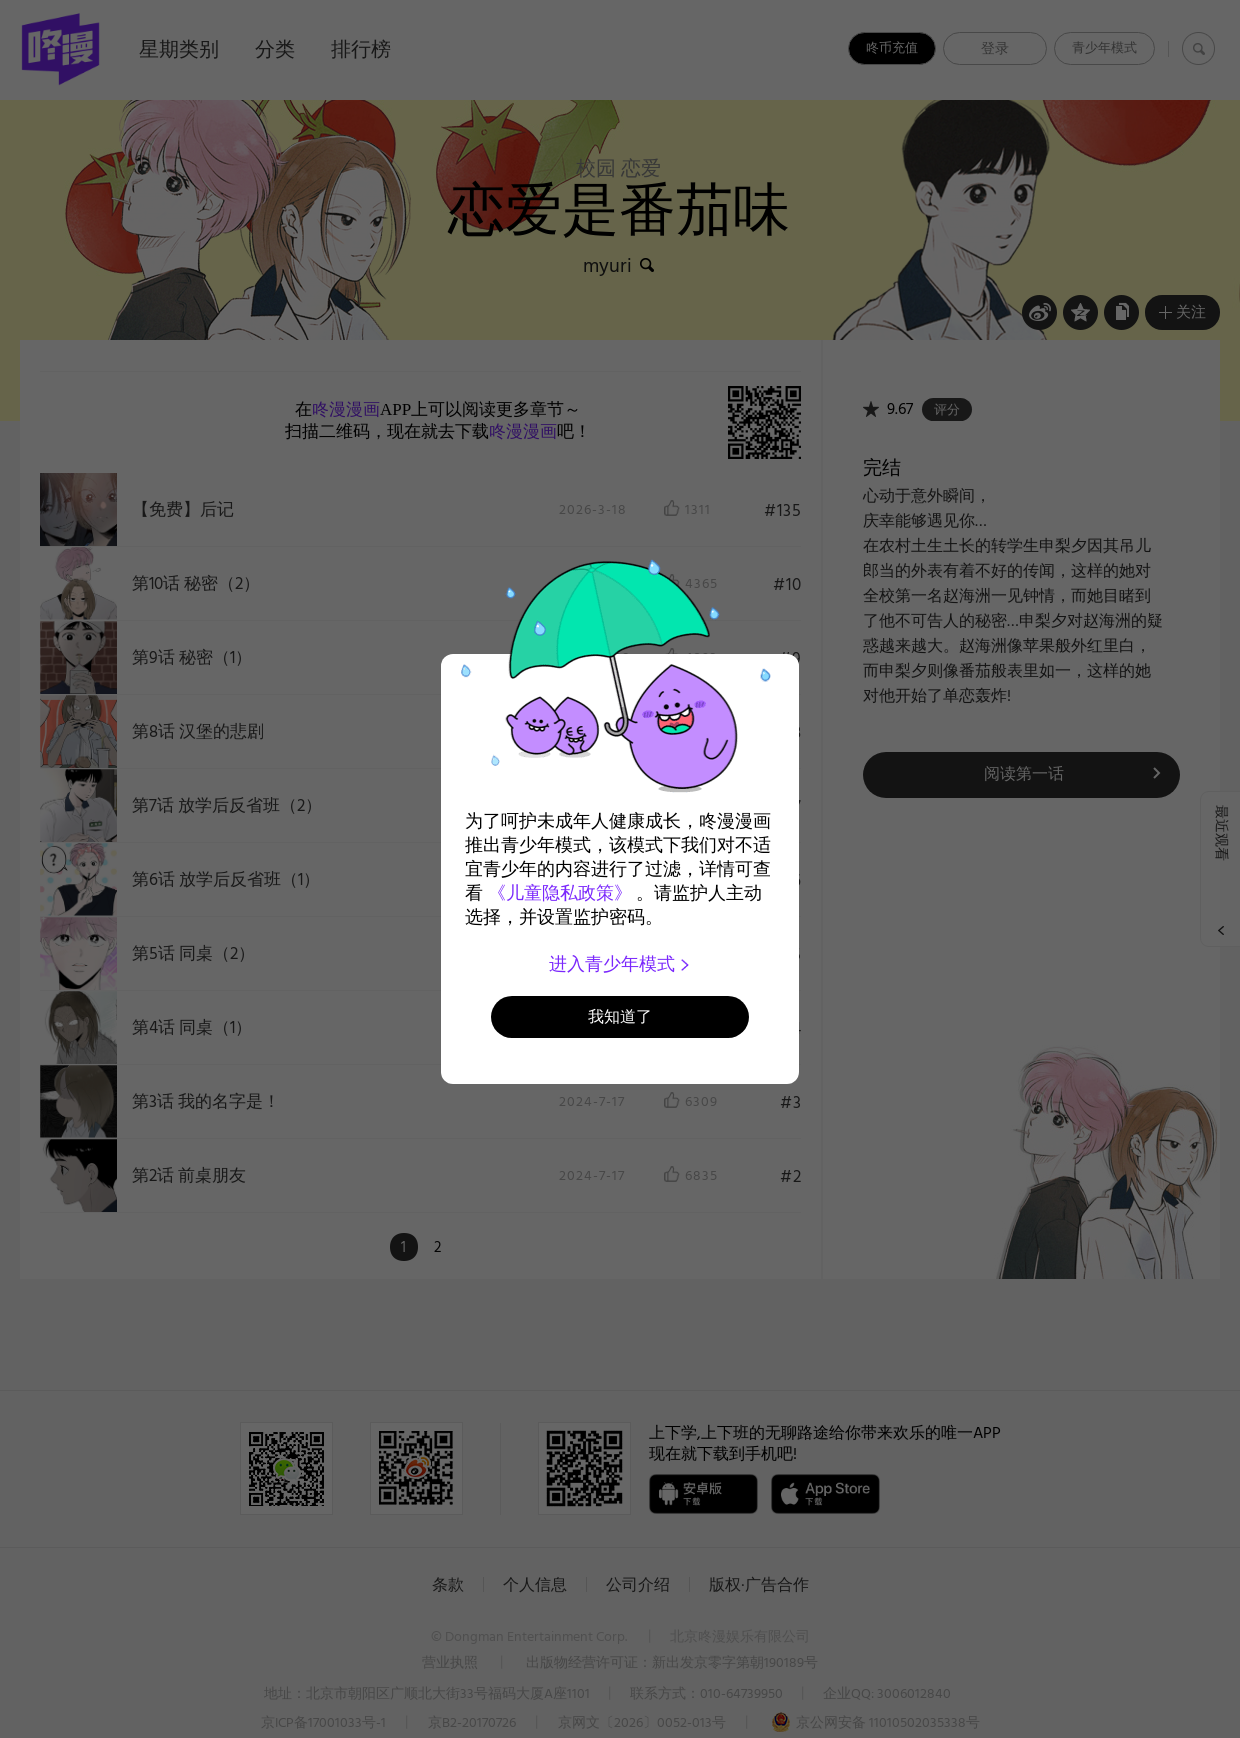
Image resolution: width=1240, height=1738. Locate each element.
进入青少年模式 (620, 964)
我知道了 (620, 1016)
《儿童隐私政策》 (560, 893)
